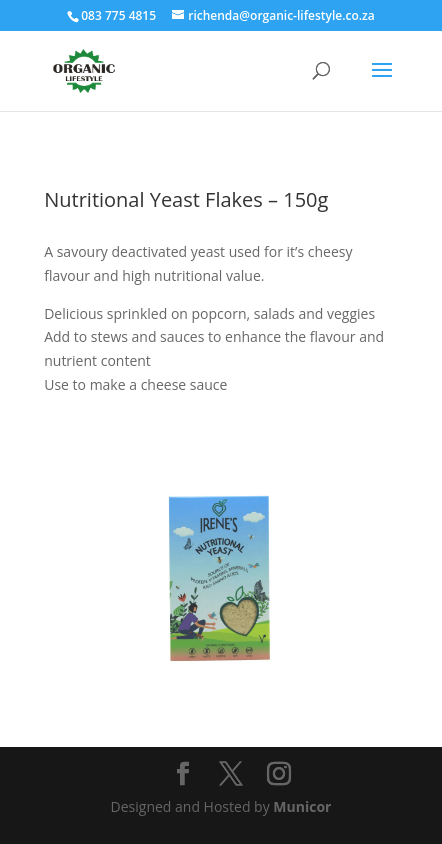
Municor (302, 806)
